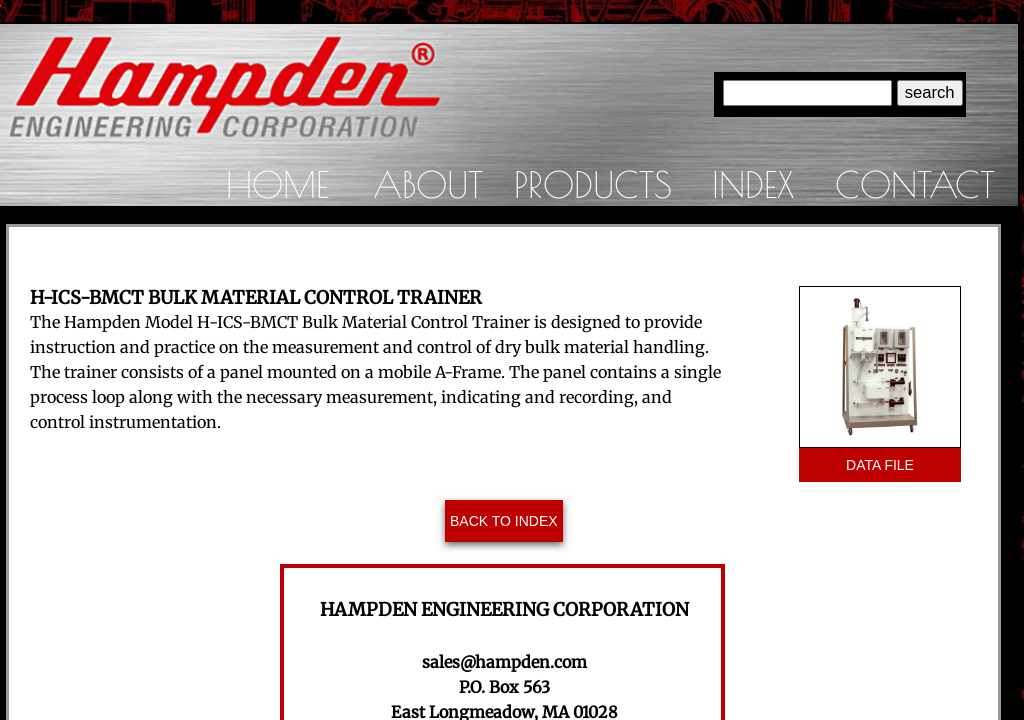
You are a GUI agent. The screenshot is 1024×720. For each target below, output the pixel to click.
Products (593, 184)
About (428, 184)
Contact (915, 184)
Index (753, 184)
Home (277, 184)
